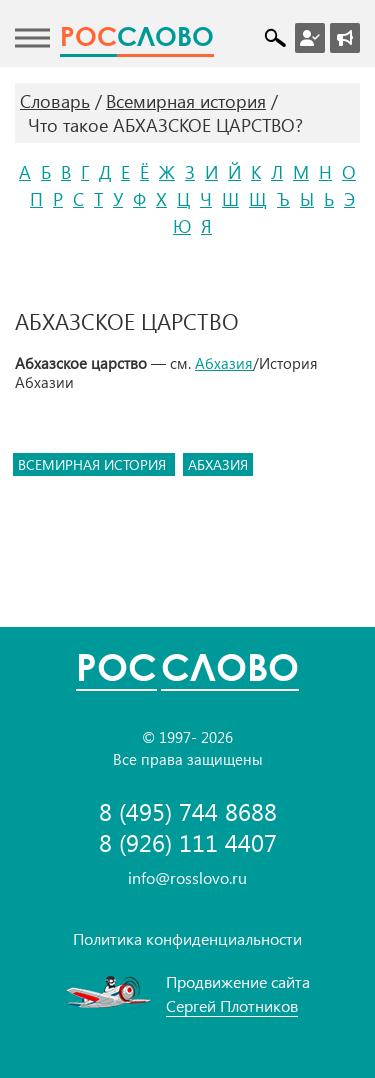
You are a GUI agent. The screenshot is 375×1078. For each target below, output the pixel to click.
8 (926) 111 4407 (188, 842)
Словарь (55, 101)
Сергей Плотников (232, 1005)
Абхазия (224, 363)
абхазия (218, 464)
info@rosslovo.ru (187, 877)
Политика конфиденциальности (187, 938)
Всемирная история (186, 101)
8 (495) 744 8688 (188, 811)
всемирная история (94, 464)
